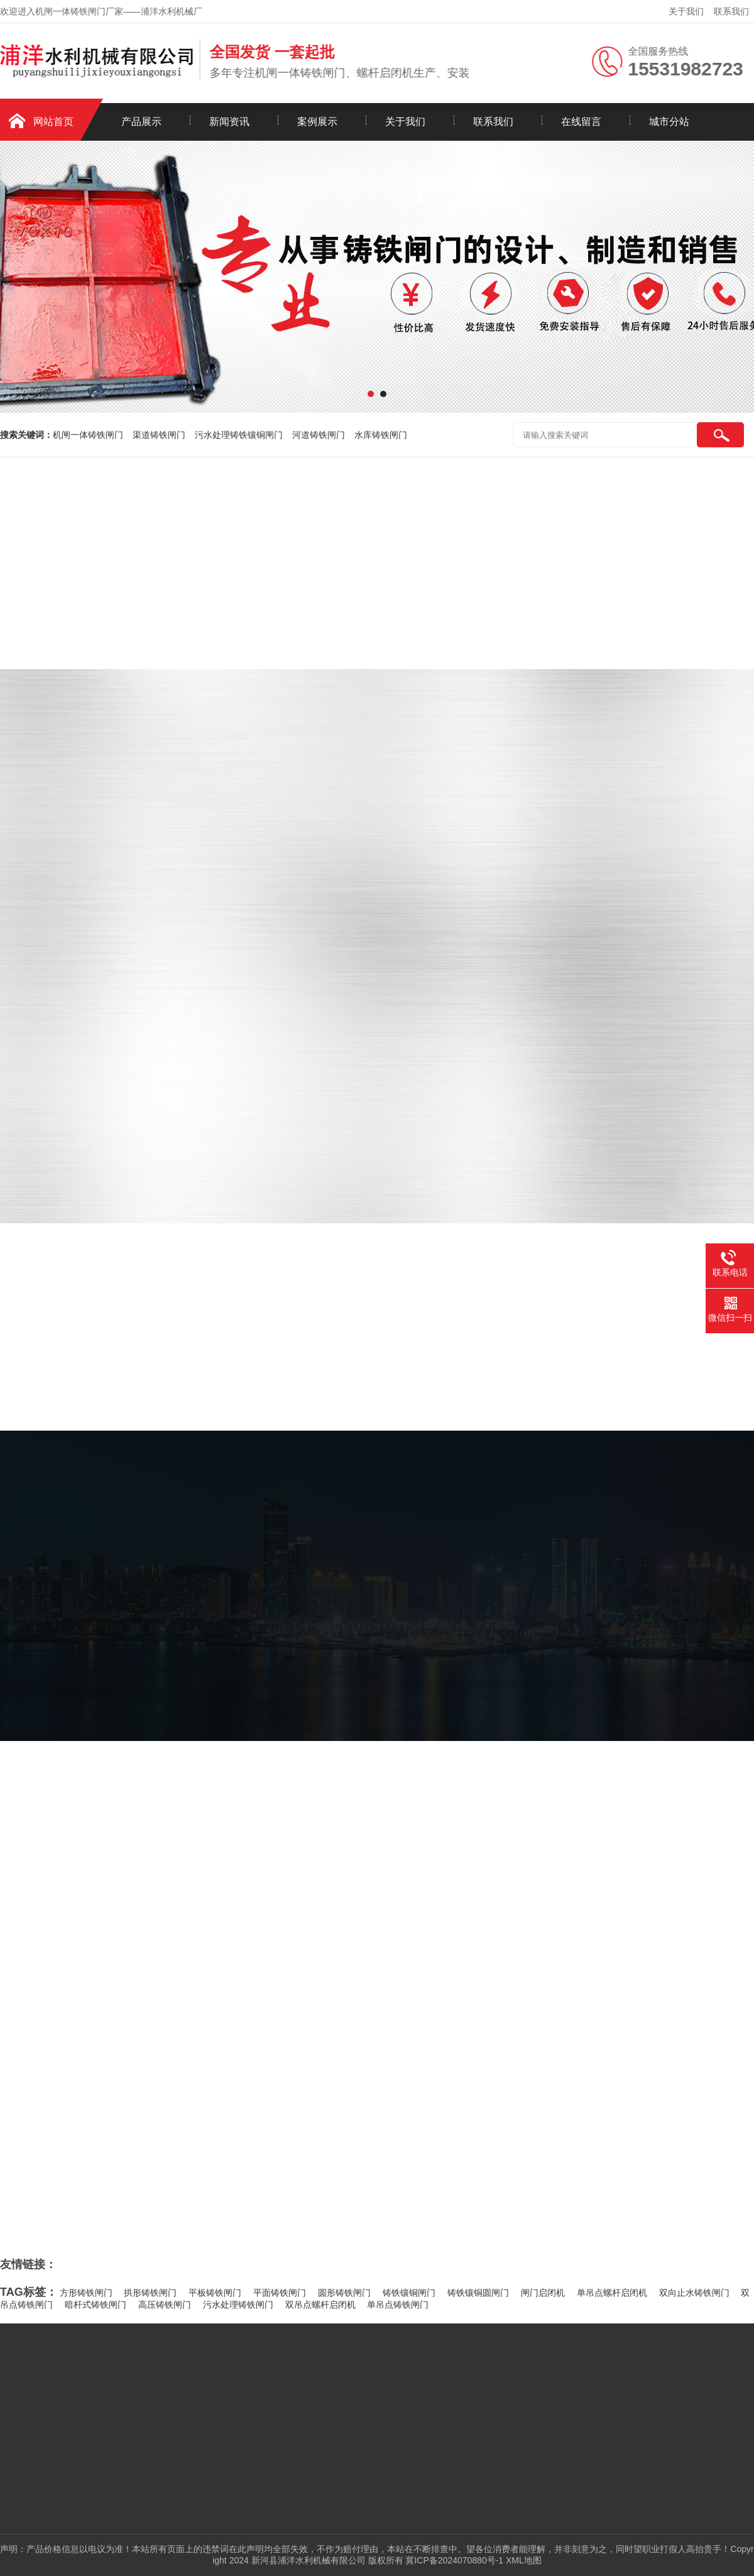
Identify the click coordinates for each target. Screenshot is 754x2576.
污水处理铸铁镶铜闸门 (239, 435)
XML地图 (524, 2560)
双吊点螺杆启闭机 (320, 2305)
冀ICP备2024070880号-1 (454, 2560)
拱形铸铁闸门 (150, 2293)
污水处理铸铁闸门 (238, 2305)
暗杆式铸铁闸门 (95, 2305)
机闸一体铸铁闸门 (88, 435)
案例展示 (317, 121)
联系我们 (731, 11)
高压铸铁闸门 (164, 2305)
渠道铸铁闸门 (159, 435)
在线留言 (581, 121)
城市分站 (669, 121)
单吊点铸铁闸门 (398, 2305)
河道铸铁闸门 (318, 435)
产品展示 (141, 121)
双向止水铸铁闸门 (694, 2293)
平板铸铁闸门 (214, 2293)
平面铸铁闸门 (279, 2293)
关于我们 (686, 11)
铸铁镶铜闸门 (409, 2293)
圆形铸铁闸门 (344, 2293)
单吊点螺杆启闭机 (612, 2293)
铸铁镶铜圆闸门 (478, 2293)
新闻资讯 (229, 121)
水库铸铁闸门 (380, 435)
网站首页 (53, 121)
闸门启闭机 (543, 2293)
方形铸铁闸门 (86, 2293)
